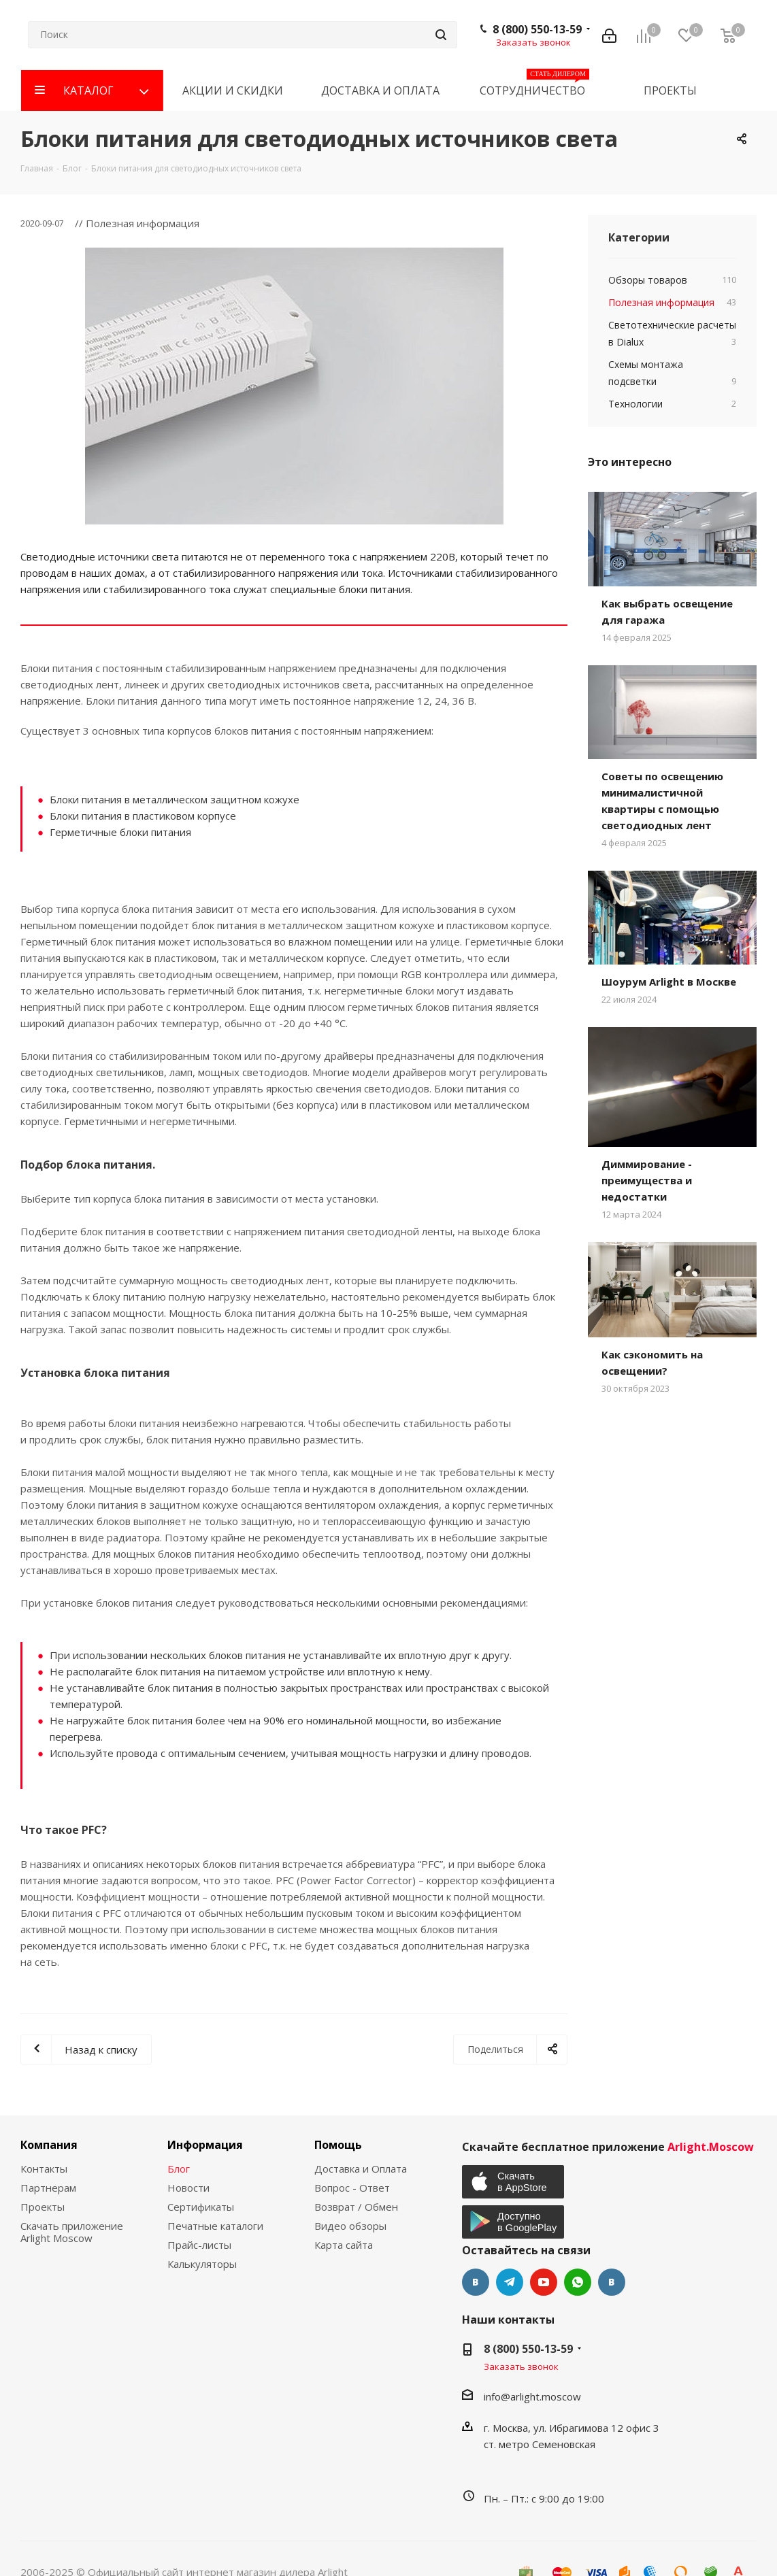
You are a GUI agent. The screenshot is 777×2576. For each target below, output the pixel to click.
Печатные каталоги (215, 2225)
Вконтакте (475, 2282)
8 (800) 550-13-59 (537, 29)
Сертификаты (200, 2206)
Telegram (509, 2282)
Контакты (43, 2168)
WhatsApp (577, 2282)
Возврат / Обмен (356, 2206)
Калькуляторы (202, 2264)
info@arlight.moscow (532, 2396)
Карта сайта (343, 2245)
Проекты (42, 2206)
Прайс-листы (199, 2245)
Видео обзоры (350, 2225)
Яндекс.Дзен (611, 2282)
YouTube (543, 2282)
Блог (178, 2168)
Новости (188, 2187)
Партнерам (48, 2187)
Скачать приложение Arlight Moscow (71, 2232)
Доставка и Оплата (360, 2168)
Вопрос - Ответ (352, 2187)
